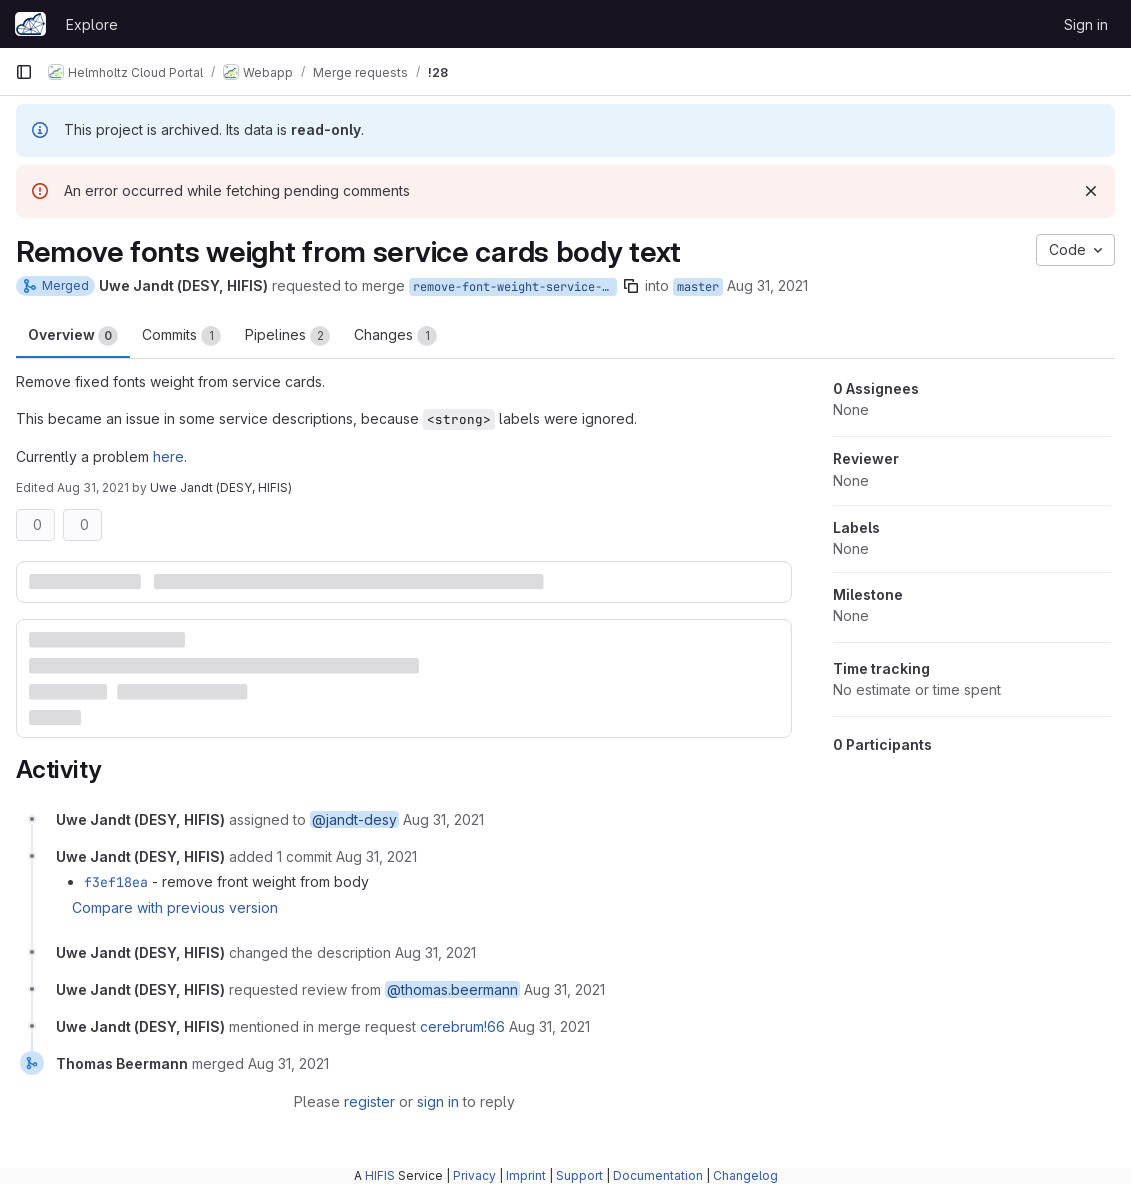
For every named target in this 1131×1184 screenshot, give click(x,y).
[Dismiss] (1091, 191)
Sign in (1086, 24)
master (698, 287)
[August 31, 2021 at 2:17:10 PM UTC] (288, 1063)
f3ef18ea (116, 882)
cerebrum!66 (462, 1026)
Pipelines (287, 336)
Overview (73, 336)
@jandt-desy (354, 819)
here (168, 456)
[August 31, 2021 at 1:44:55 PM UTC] (376, 856)
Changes (395, 336)
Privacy (474, 1175)
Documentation (658, 1175)
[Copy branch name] (631, 286)
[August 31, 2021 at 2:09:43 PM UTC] (435, 952)
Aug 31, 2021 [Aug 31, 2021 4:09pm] (93, 487)
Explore (92, 24)
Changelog (745, 1175)
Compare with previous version (175, 907)
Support (579, 1175)
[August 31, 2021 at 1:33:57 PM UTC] (443, 819)
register (369, 1101)
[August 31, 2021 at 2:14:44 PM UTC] (549, 1026)
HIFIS (380, 1175)
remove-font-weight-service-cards (515, 287)
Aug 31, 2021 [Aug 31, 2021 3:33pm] (767, 285)
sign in (438, 1101)
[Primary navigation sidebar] (24, 72)
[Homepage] (30, 24)
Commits (181, 336)
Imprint (526, 1175)
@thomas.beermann (452, 989)
